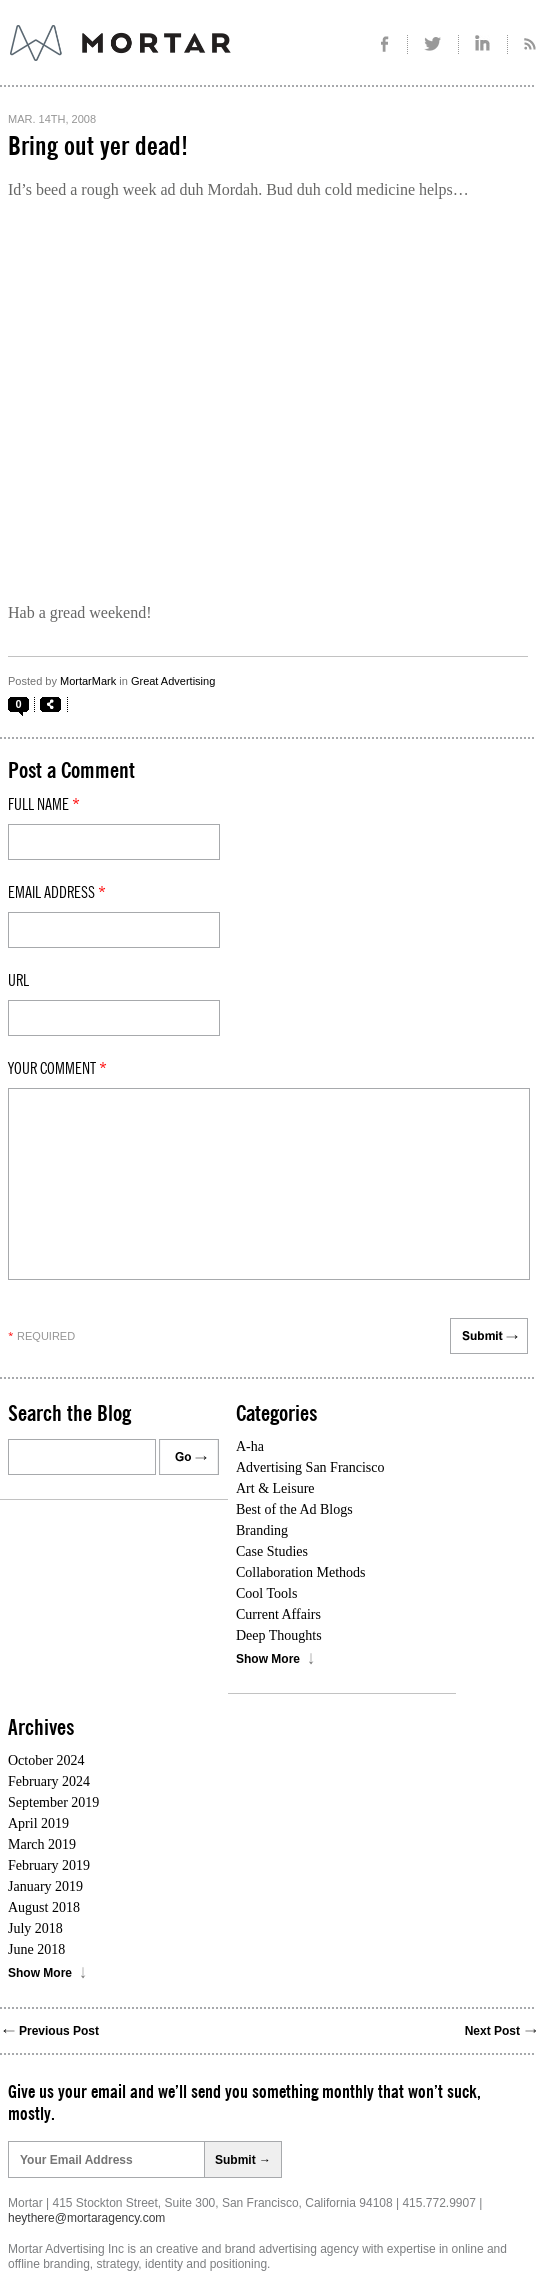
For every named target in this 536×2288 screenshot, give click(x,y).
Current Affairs (278, 1614)
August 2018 (44, 1907)
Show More (268, 1659)
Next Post (492, 2031)
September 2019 (53, 1802)
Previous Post (59, 2031)
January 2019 (45, 1886)
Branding (262, 1530)
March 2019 (42, 1844)
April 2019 (38, 1823)
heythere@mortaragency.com (86, 2218)
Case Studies (272, 1551)
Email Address (57, 893)
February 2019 (49, 1865)
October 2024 (46, 1760)
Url (18, 981)
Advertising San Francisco (310, 1467)
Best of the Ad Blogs (294, 1509)
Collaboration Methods (301, 1572)
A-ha (250, 1446)
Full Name (44, 805)
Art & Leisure (275, 1488)
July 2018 (35, 1928)
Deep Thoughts (279, 1635)
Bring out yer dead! (98, 147)
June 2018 (36, 1949)
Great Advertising (173, 681)
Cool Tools (266, 1593)
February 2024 (49, 1781)
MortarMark (88, 681)
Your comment (57, 1069)
